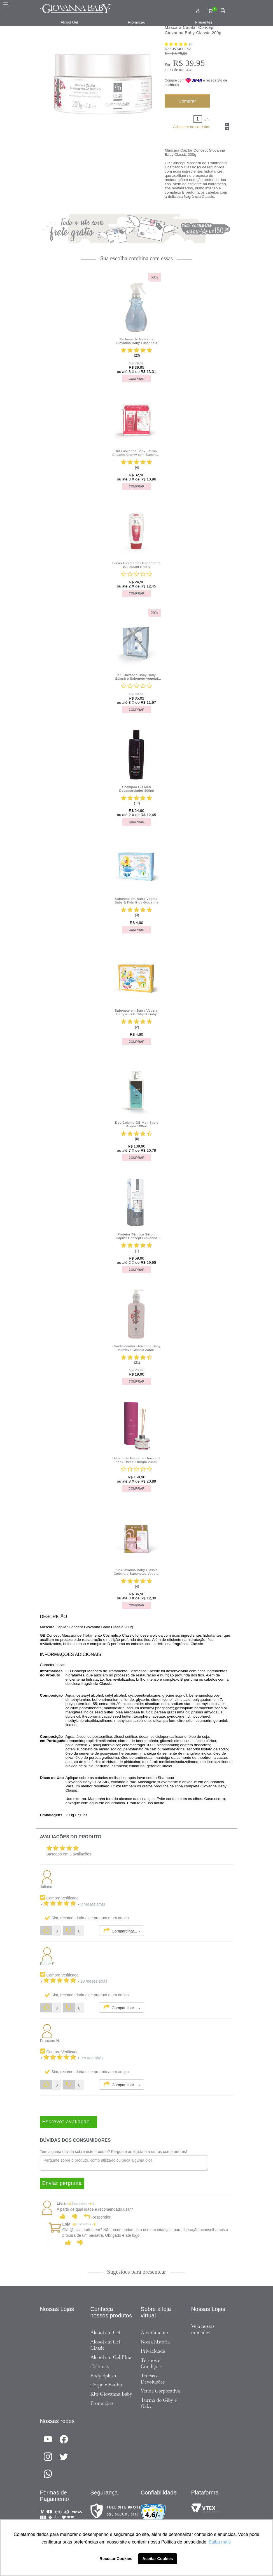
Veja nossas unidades (202, 2329)
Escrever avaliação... (68, 2121)
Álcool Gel (69, 22)
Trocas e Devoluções (153, 2379)
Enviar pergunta (62, 2183)
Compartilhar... (122, 1930)
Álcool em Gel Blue (110, 2357)
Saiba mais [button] (220, 2542)
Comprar (187, 101)
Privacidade (153, 2351)
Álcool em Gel (105, 2332)
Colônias (99, 2366)
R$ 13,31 (186, 70)
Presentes (203, 22)
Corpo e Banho (106, 2385)
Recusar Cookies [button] (116, 2558)
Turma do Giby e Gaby (159, 2403)
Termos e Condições (152, 2363)
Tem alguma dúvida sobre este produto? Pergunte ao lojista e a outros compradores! (113, 2151)
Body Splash (103, 2376)
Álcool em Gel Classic (105, 2345)
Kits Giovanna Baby (111, 2394)
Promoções (102, 2403)
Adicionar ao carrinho (191, 127)
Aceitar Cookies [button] (158, 2558)
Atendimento (154, 2332)
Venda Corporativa (160, 2391)
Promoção (136, 22)
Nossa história (155, 2342)
